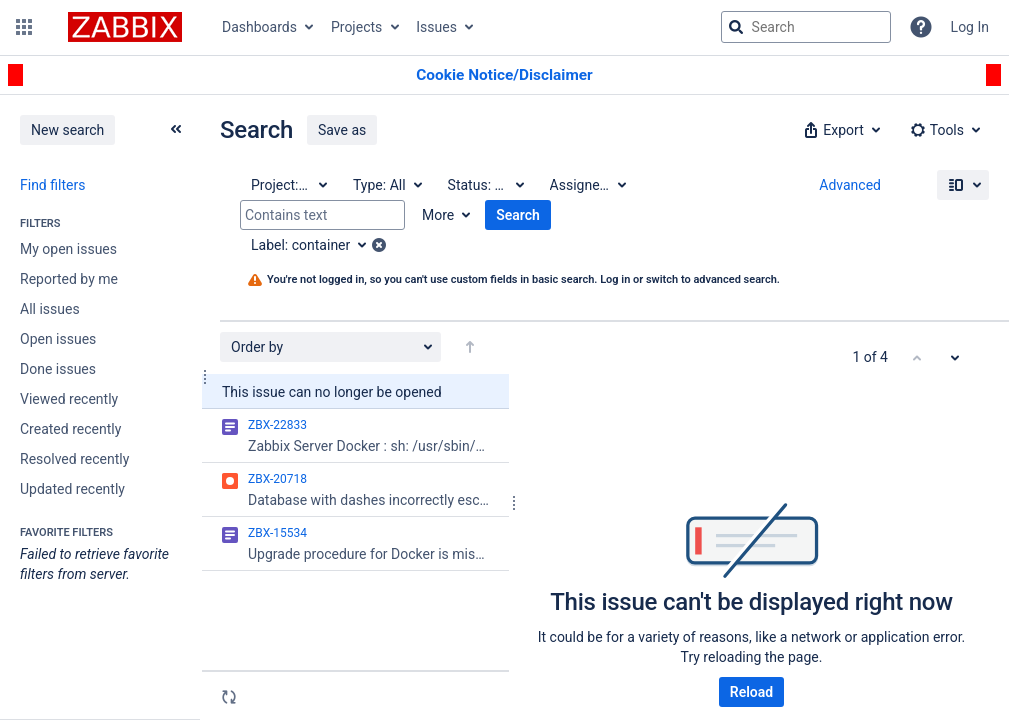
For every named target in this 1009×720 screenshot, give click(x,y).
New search (67, 130)
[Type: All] (386, 185)
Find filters (52, 185)
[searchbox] (806, 27)
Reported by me (69, 279)
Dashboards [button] (259, 27)
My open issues (68, 249)
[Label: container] (315, 245)
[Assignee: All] (587, 185)
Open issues (58, 339)
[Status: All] (485, 185)
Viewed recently (69, 399)
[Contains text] (322, 215)
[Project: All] (288, 185)
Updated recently (72, 489)
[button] (24, 27)
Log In (970, 27)
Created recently (70, 429)
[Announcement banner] (504, 75)
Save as (342, 130)
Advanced (850, 185)
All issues (50, 309)
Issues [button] (436, 27)
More (438, 215)
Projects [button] (356, 27)
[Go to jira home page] (125, 27)
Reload (751, 692)
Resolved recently (74, 459)
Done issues (58, 369)
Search (518, 215)
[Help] (921, 27)
